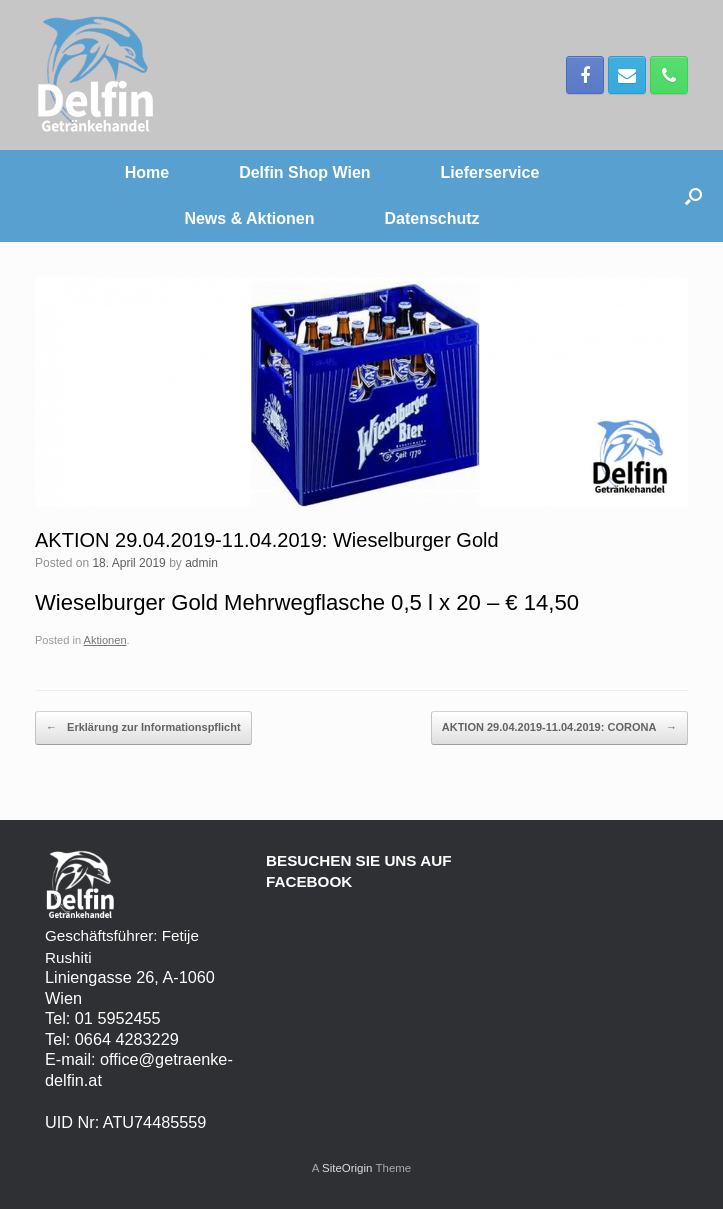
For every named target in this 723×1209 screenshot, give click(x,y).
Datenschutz (431, 218)
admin (201, 563)
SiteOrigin (347, 1168)
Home (147, 172)
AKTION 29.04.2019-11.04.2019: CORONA (559, 728)
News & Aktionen (249, 218)
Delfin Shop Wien (304, 172)
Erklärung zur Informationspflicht (143, 728)
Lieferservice (490, 172)
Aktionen (105, 640)
